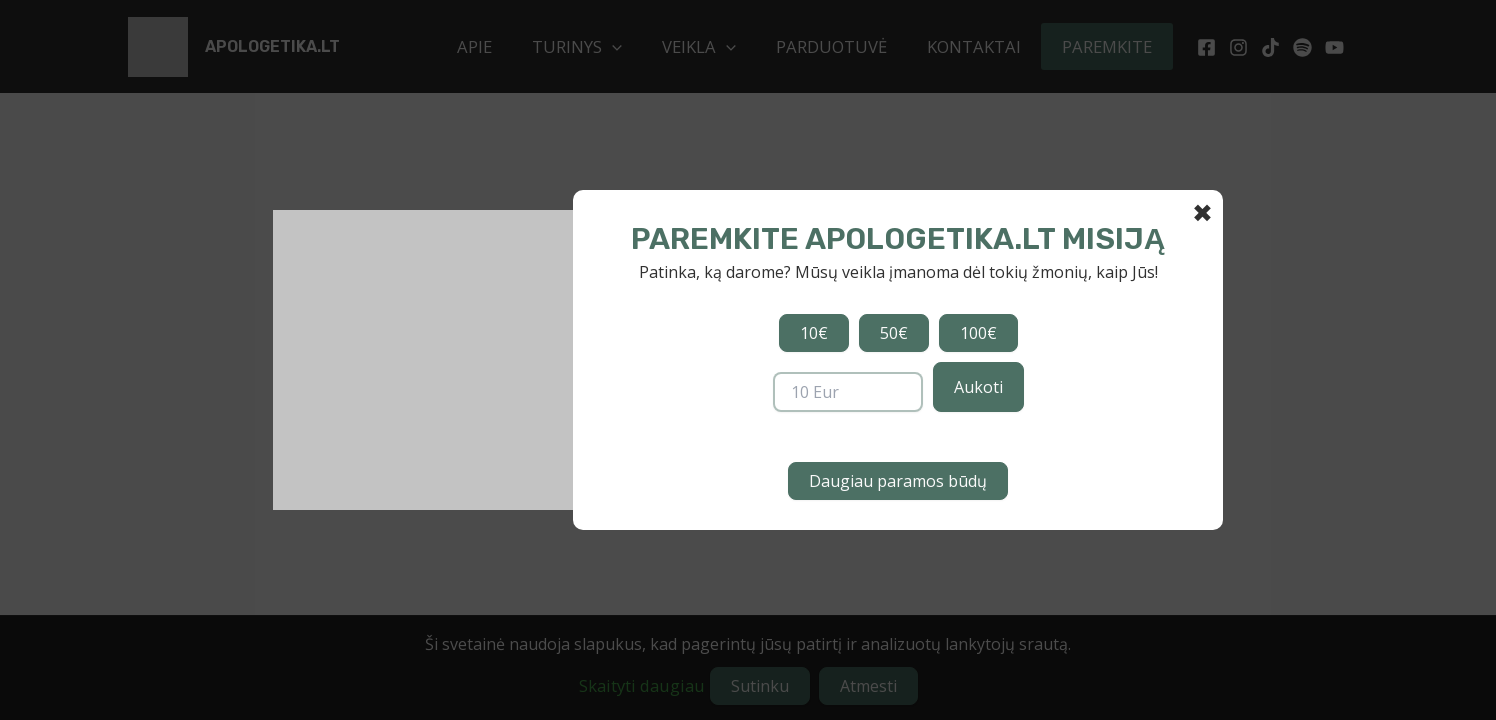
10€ (814, 333)
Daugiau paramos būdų (898, 481)
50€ (894, 333)
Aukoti (978, 387)
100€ (978, 333)
